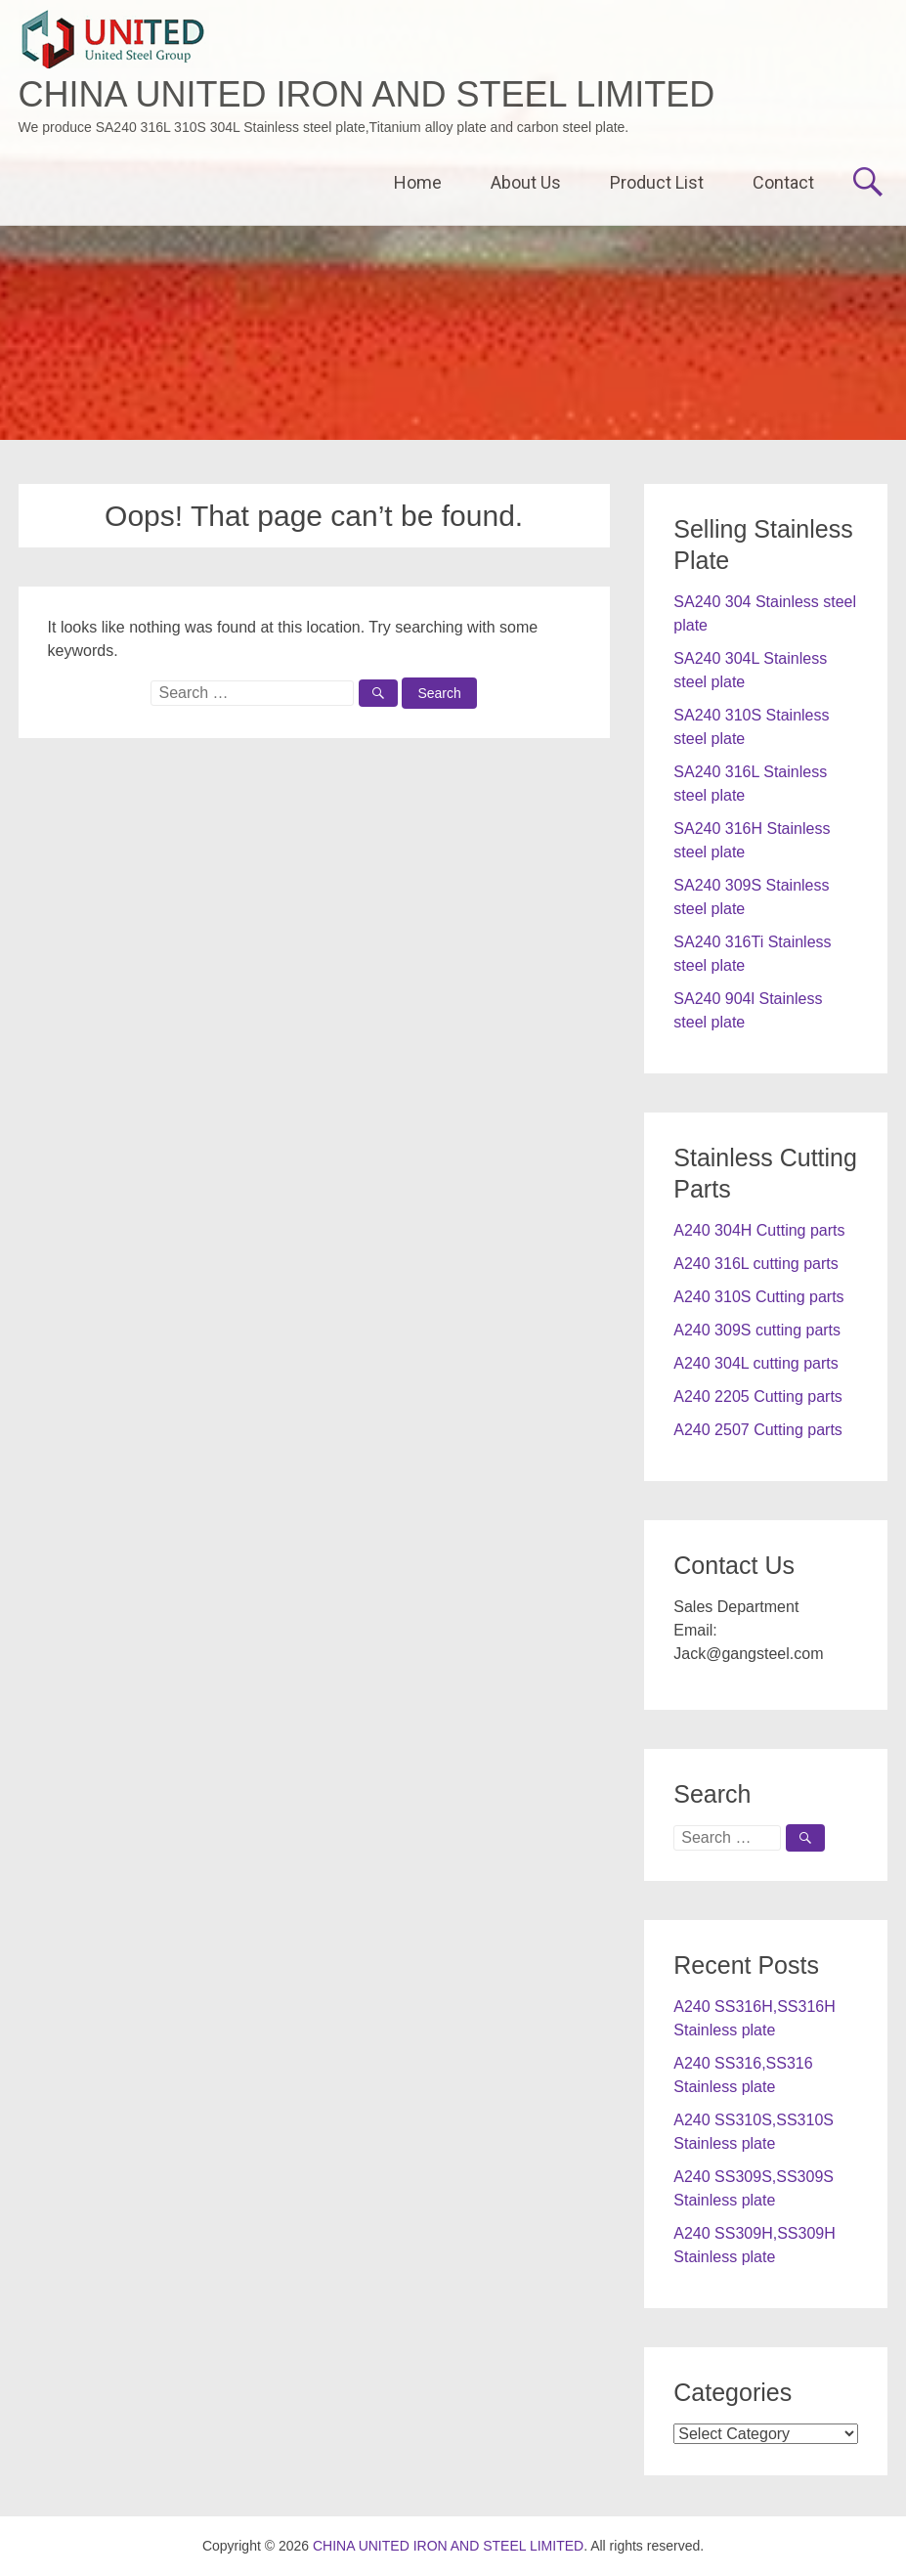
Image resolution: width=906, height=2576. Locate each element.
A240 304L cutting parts (755, 1363)
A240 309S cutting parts (757, 1330)
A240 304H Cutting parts (758, 1230)
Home (418, 182)
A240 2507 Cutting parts (757, 1429)
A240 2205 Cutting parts (757, 1396)
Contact (783, 182)
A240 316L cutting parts (755, 1263)
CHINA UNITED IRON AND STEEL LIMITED (367, 94)
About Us (526, 182)
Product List (657, 182)
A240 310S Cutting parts (758, 1296)
